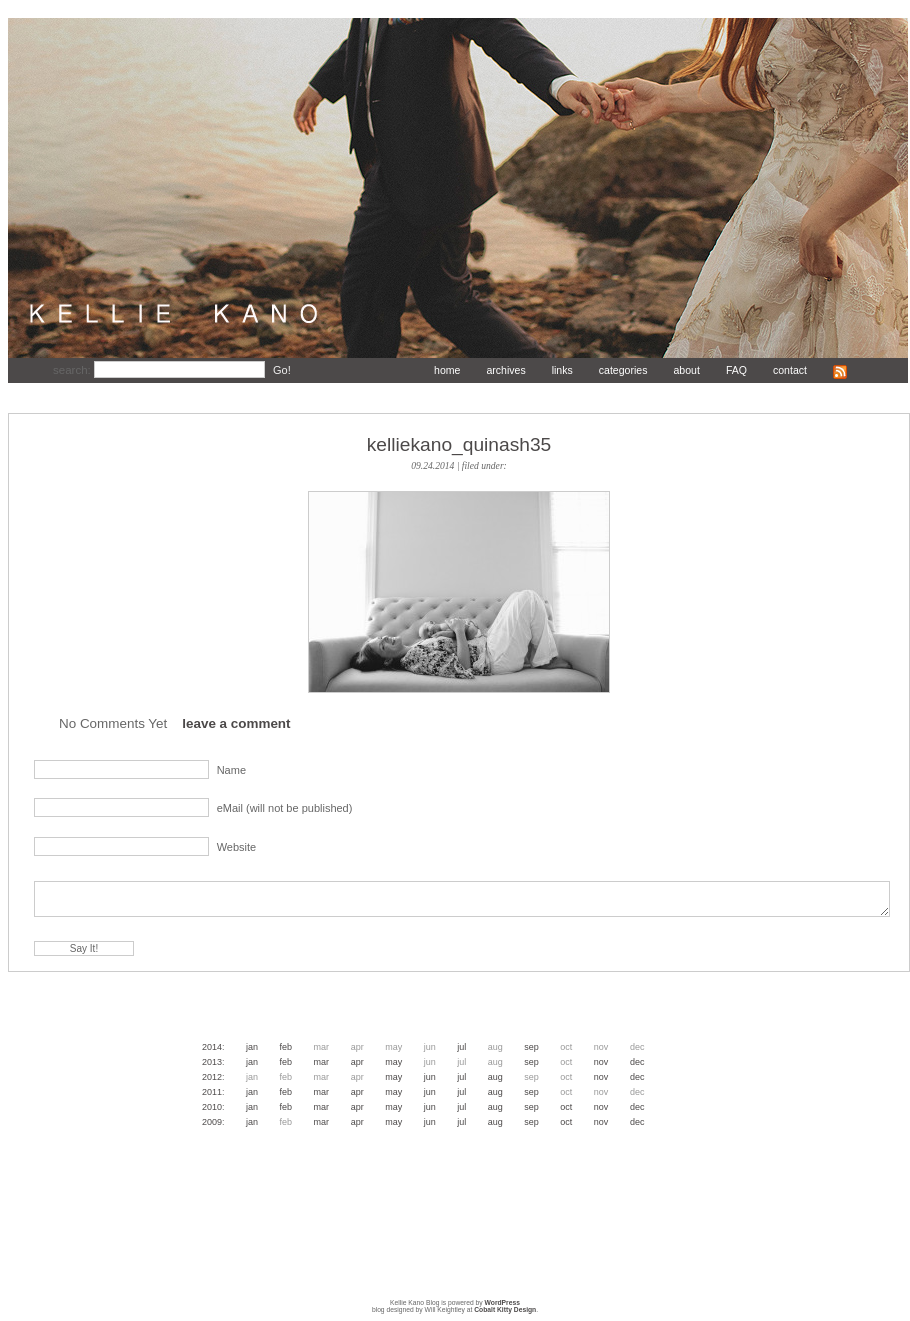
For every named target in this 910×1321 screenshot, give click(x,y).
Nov (601, 1062)
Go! (282, 370)
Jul (461, 1047)
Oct (566, 1107)
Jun (430, 1077)
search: (73, 370)
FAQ (736, 370)
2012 (212, 1077)
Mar (322, 1062)
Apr (357, 1062)
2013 (212, 1062)
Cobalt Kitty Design (505, 1309)
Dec (637, 1062)
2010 (212, 1107)
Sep (531, 1047)
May (393, 1062)
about (686, 370)
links (562, 370)
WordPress (502, 1302)
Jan (252, 1047)
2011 (212, 1092)
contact (790, 370)
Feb (286, 1047)
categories (623, 370)
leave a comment (236, 723)
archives (505, 370)
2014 (212, 1047)
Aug (495, 1077)
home (447, 370)
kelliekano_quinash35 (459, 444)
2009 (212, 1122)
